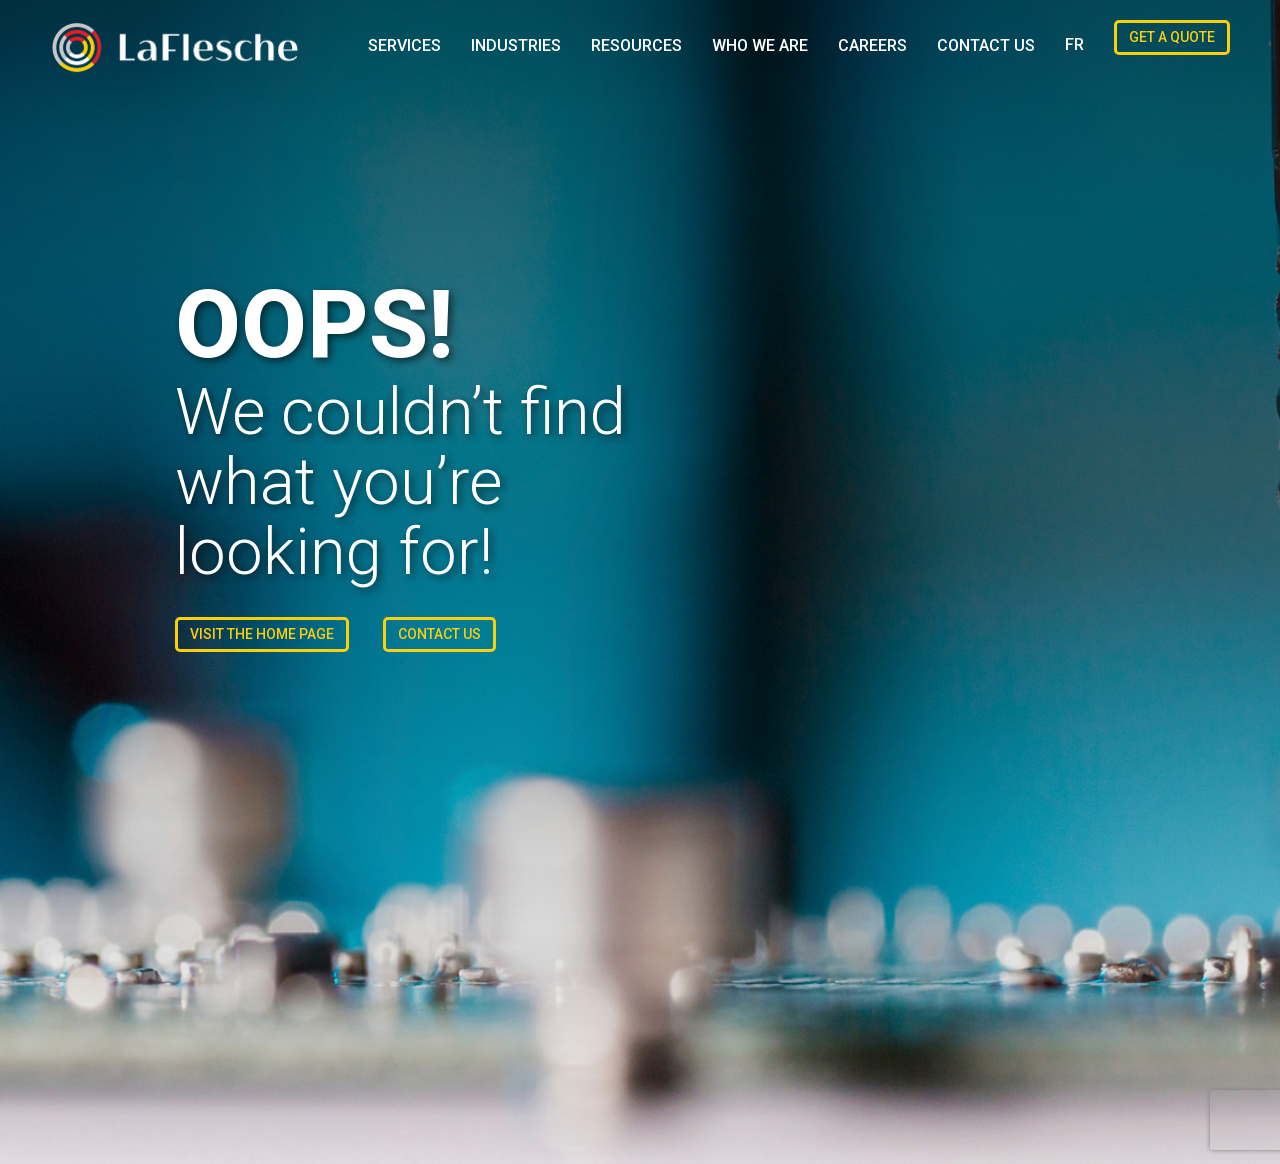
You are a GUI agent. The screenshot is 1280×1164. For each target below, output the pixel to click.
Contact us (986, 45)
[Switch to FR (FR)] (1074, 45)
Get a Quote (1172, 37)
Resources (636, 45)
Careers (872, 45)
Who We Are (760, 45)
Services (404, 45)
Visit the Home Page (262, 634)
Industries (516, 45)
